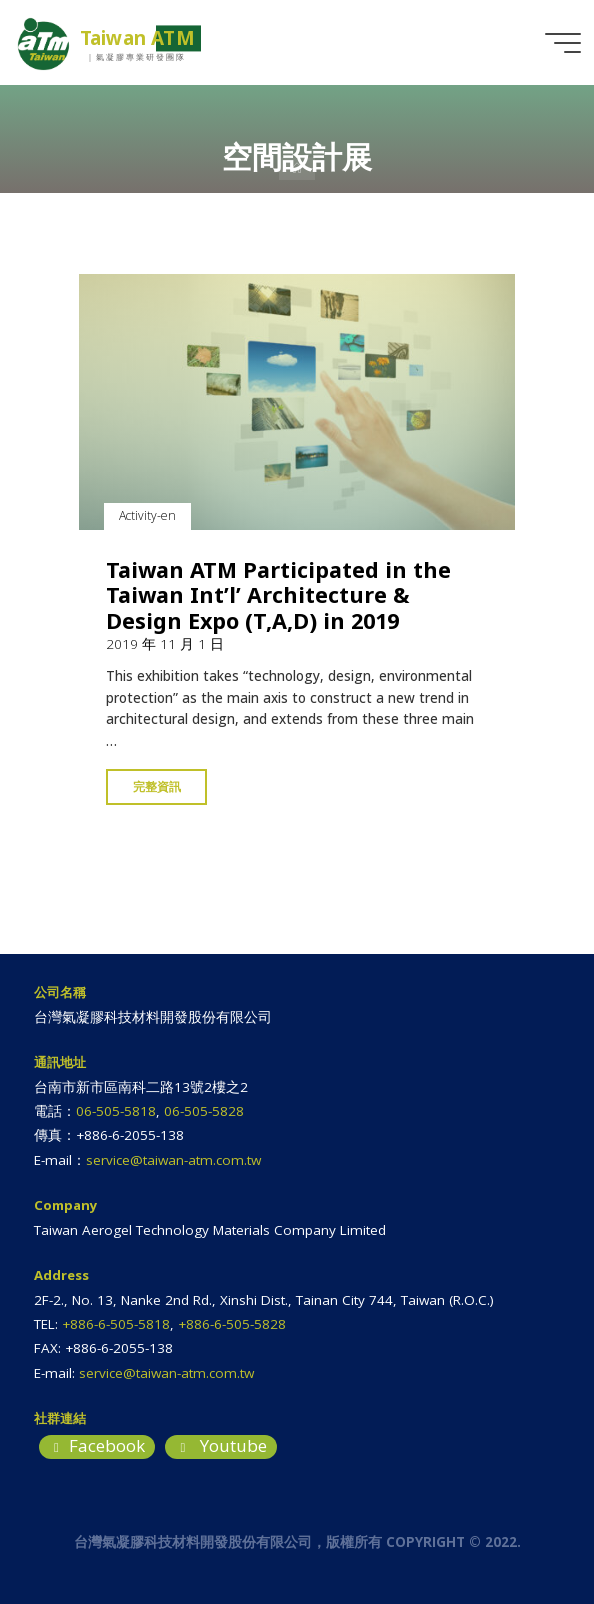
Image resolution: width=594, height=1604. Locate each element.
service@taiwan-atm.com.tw (173, 1160)
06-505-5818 (116, 1111)
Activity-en (147, 516)
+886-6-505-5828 (232, 1324)
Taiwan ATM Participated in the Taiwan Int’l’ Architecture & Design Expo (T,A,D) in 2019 (278, 595)
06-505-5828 (204, 1111)
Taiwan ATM (137, 38)
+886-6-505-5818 (116, 1324)
